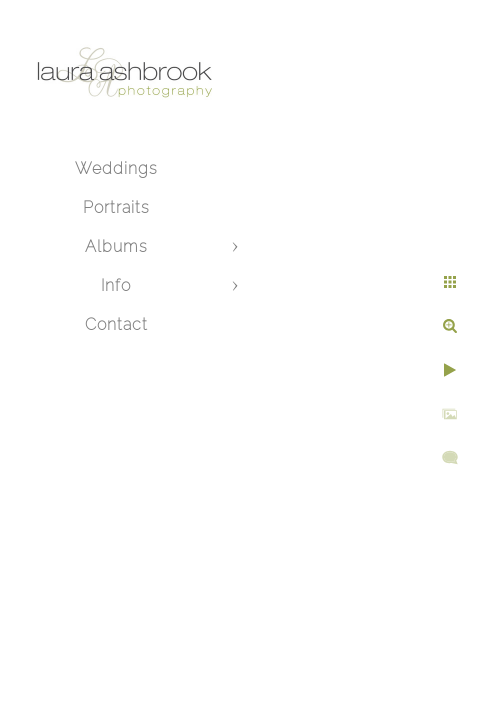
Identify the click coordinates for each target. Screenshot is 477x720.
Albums (116, 246)
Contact (116, 324)
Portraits (116, 207)
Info (116, 285)
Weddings (116, 168)
